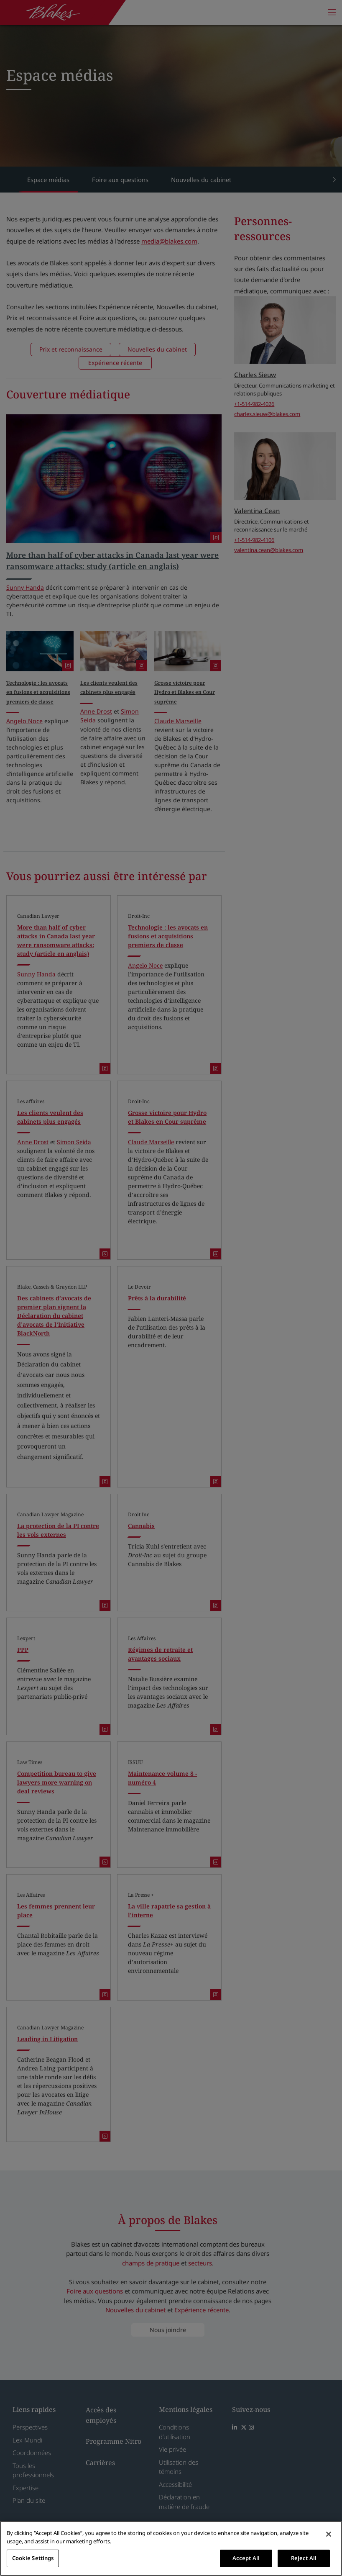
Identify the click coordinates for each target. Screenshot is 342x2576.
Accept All (246, 2558)
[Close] (328, 2534)
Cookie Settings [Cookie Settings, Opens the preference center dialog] (33, 2558)
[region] (171, 2548)
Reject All (303, 2558)
